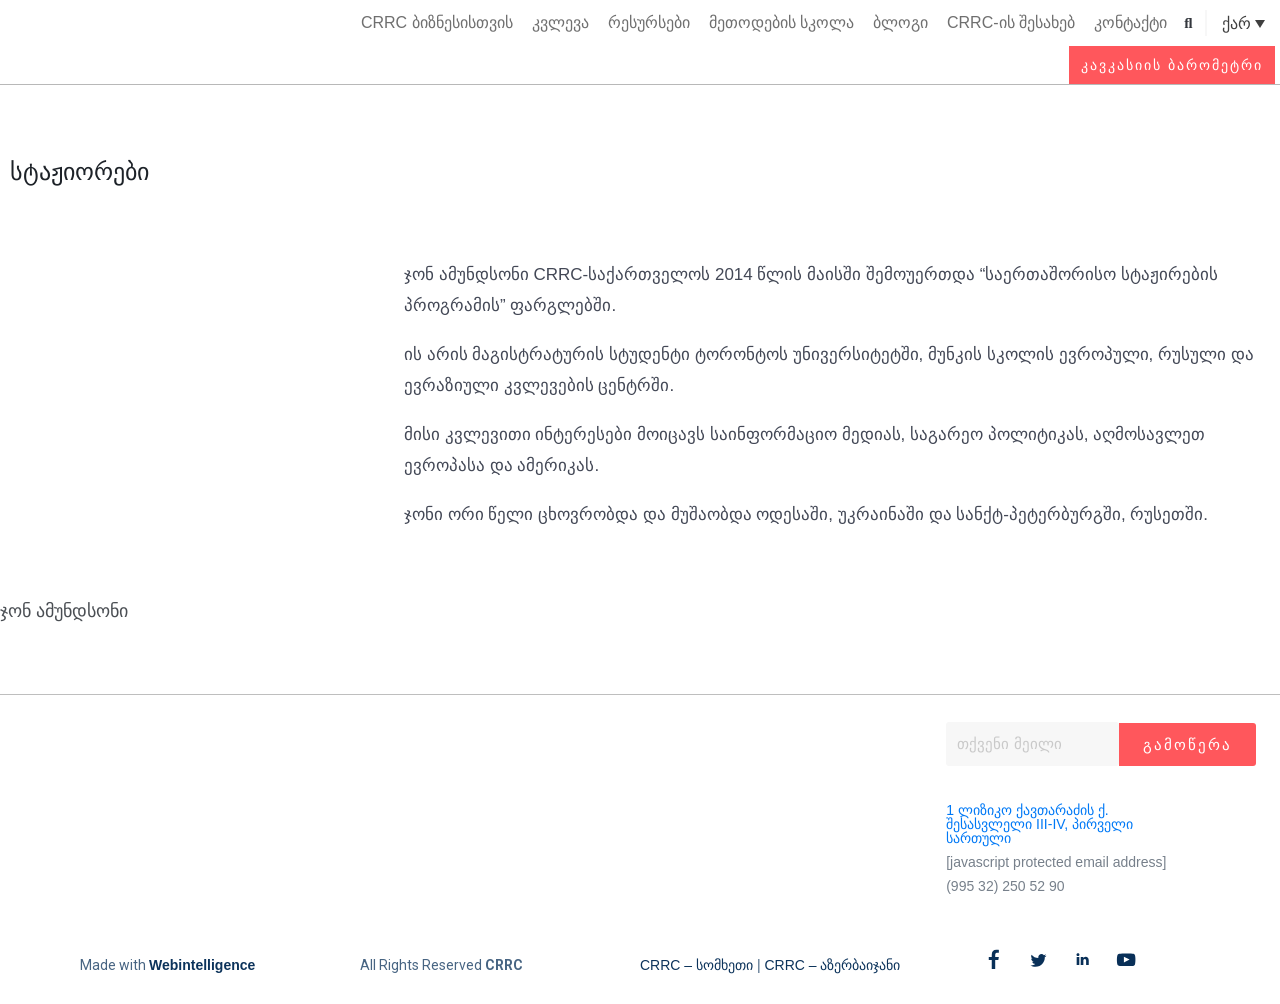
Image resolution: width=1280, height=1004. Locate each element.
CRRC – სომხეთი (696, 965)
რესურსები (649, 22)
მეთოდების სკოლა (781, 22)
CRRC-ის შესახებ (1011, 22)
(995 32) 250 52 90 (1005, 886)
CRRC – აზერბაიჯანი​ (832, 965)
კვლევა (560, 22)
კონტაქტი (1130, 22)
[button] (1188, 23)
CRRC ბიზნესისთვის (437, 22)
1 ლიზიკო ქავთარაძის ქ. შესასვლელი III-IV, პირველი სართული (1039, 824)
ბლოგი (900, 22)
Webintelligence (202, 965)
